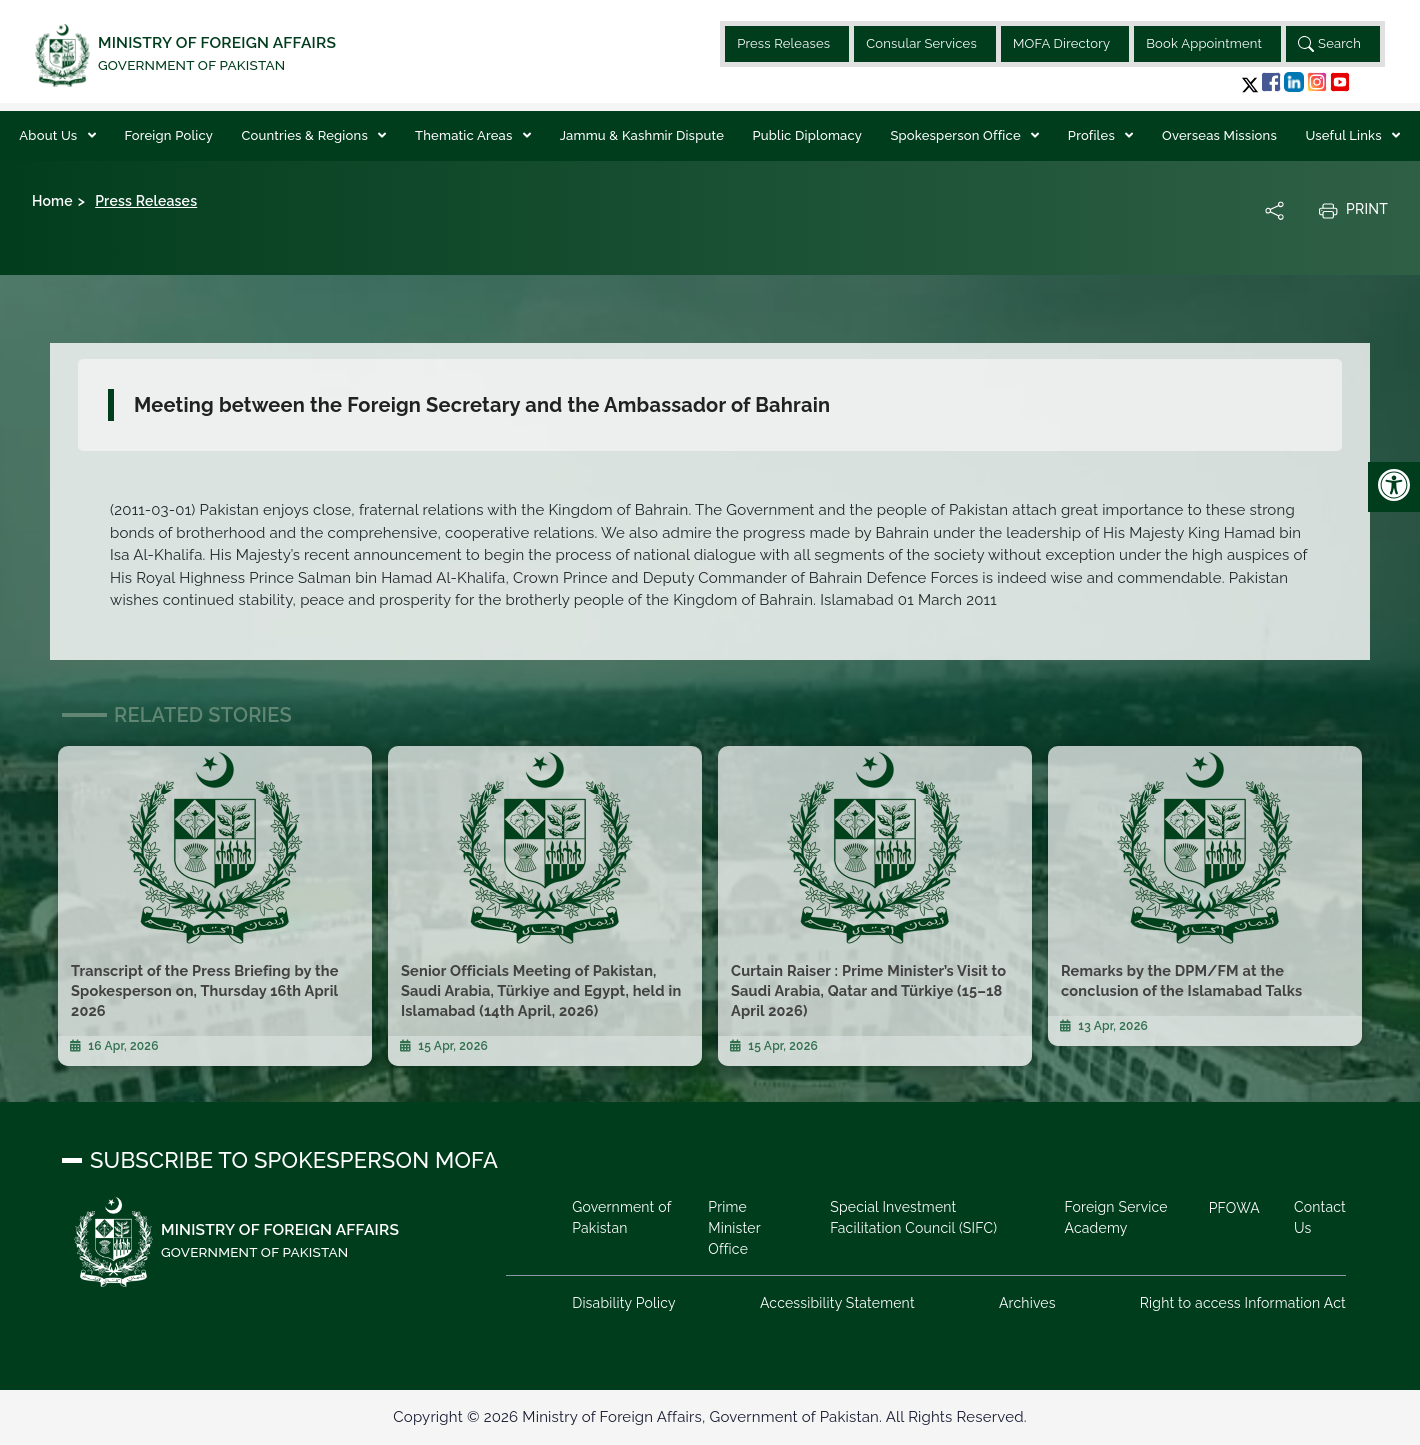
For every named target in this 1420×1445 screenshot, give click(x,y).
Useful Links (1345, 135)
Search (1329, 44)
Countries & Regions (306, 135)
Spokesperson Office (957, 135)
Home (52, 201)
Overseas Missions (1219, 135)
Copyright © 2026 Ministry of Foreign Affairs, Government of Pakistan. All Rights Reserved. (709, 1417)
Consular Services (921, 43)
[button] (1250, 84)
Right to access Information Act (1242, 1303)
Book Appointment (1204, 43)
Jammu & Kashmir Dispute (642, 135)
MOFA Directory (1061, 43)
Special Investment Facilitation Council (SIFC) (913, 1217)
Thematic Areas (465, 135)
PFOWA (1233, 1208)
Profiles (1093, 135)
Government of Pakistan (622, 1217)
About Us (49, 135)
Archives (1027, 1303)
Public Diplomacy (807, 135)
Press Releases (783, 43)
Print (1353, 210)
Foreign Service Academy (1115, 1217)
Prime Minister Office (735, 1228)
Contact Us (1320, 1217)
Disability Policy (625, 1303)
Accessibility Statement (837, 1303)
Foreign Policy (168, 135)
